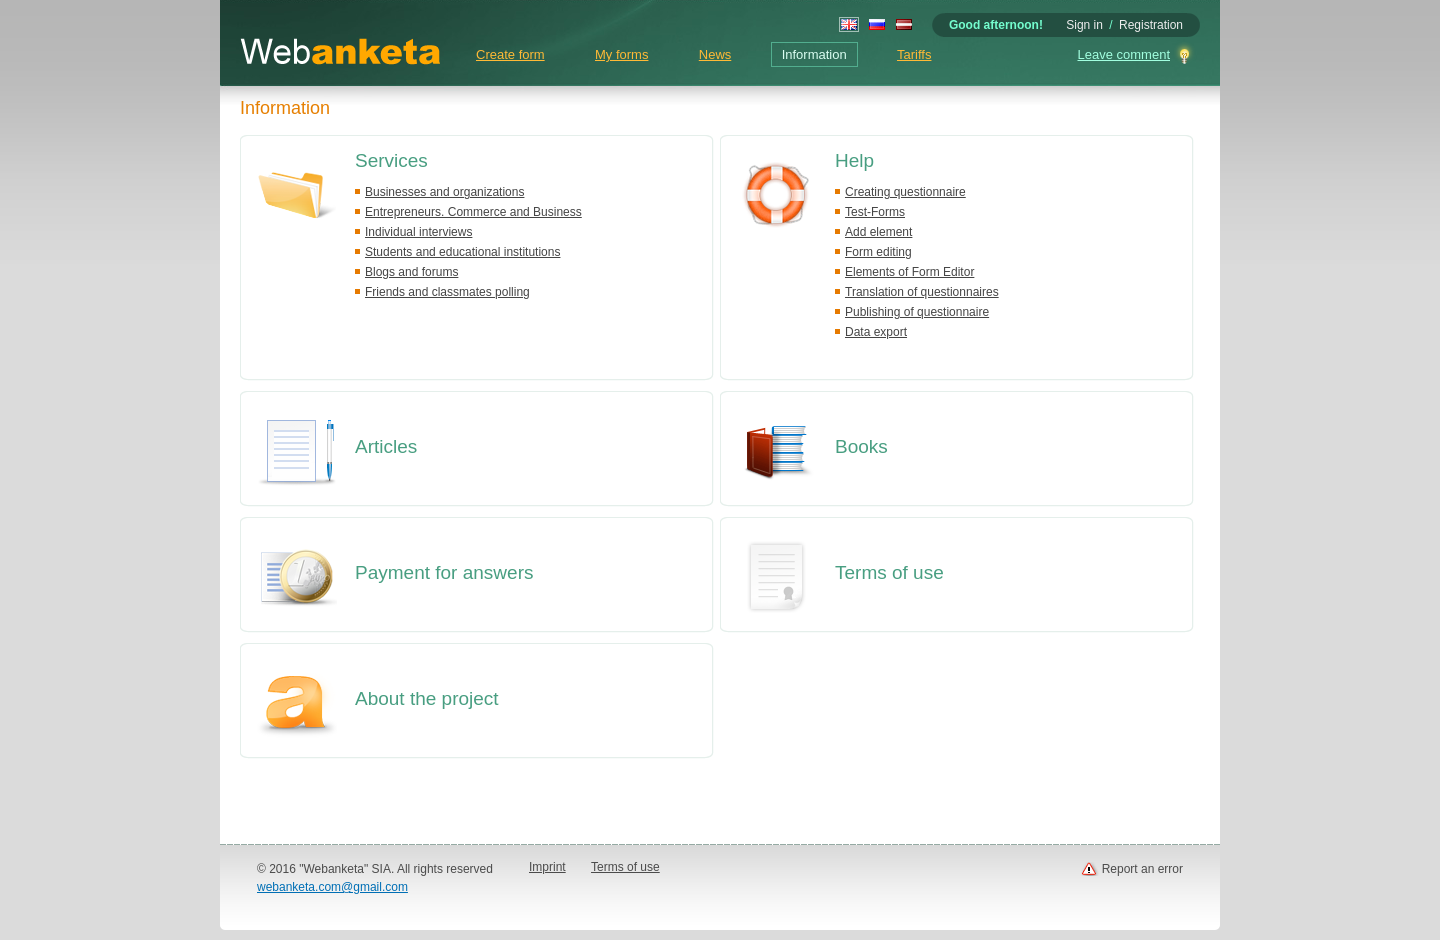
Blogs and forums (411, 272)
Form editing (878, 252)
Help (854, 160)
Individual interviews (418, 232)
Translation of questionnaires (922, 292)
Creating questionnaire (905, 192)
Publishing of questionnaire (917, 312)
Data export (876, 332)
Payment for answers (444, 572)
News (715, 54)
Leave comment (1124, 54)
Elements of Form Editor (909, 272)
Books (861, 446)
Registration (1151, 25)
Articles (386, 446)
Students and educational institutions (462, 252)
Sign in (1084, 25)
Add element (878, 232)
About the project (427, 698)
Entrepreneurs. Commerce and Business (473, 212)
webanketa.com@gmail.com (332, 887)
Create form (510, 54)
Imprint (547, 867)
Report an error (1142, 869)
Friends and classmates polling (447, 292)
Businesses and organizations (444, 192)
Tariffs (914, 54)
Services (391, 160)
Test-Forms (875, 212)
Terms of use (889, 572)
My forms (621, 54)
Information (814, 54)
